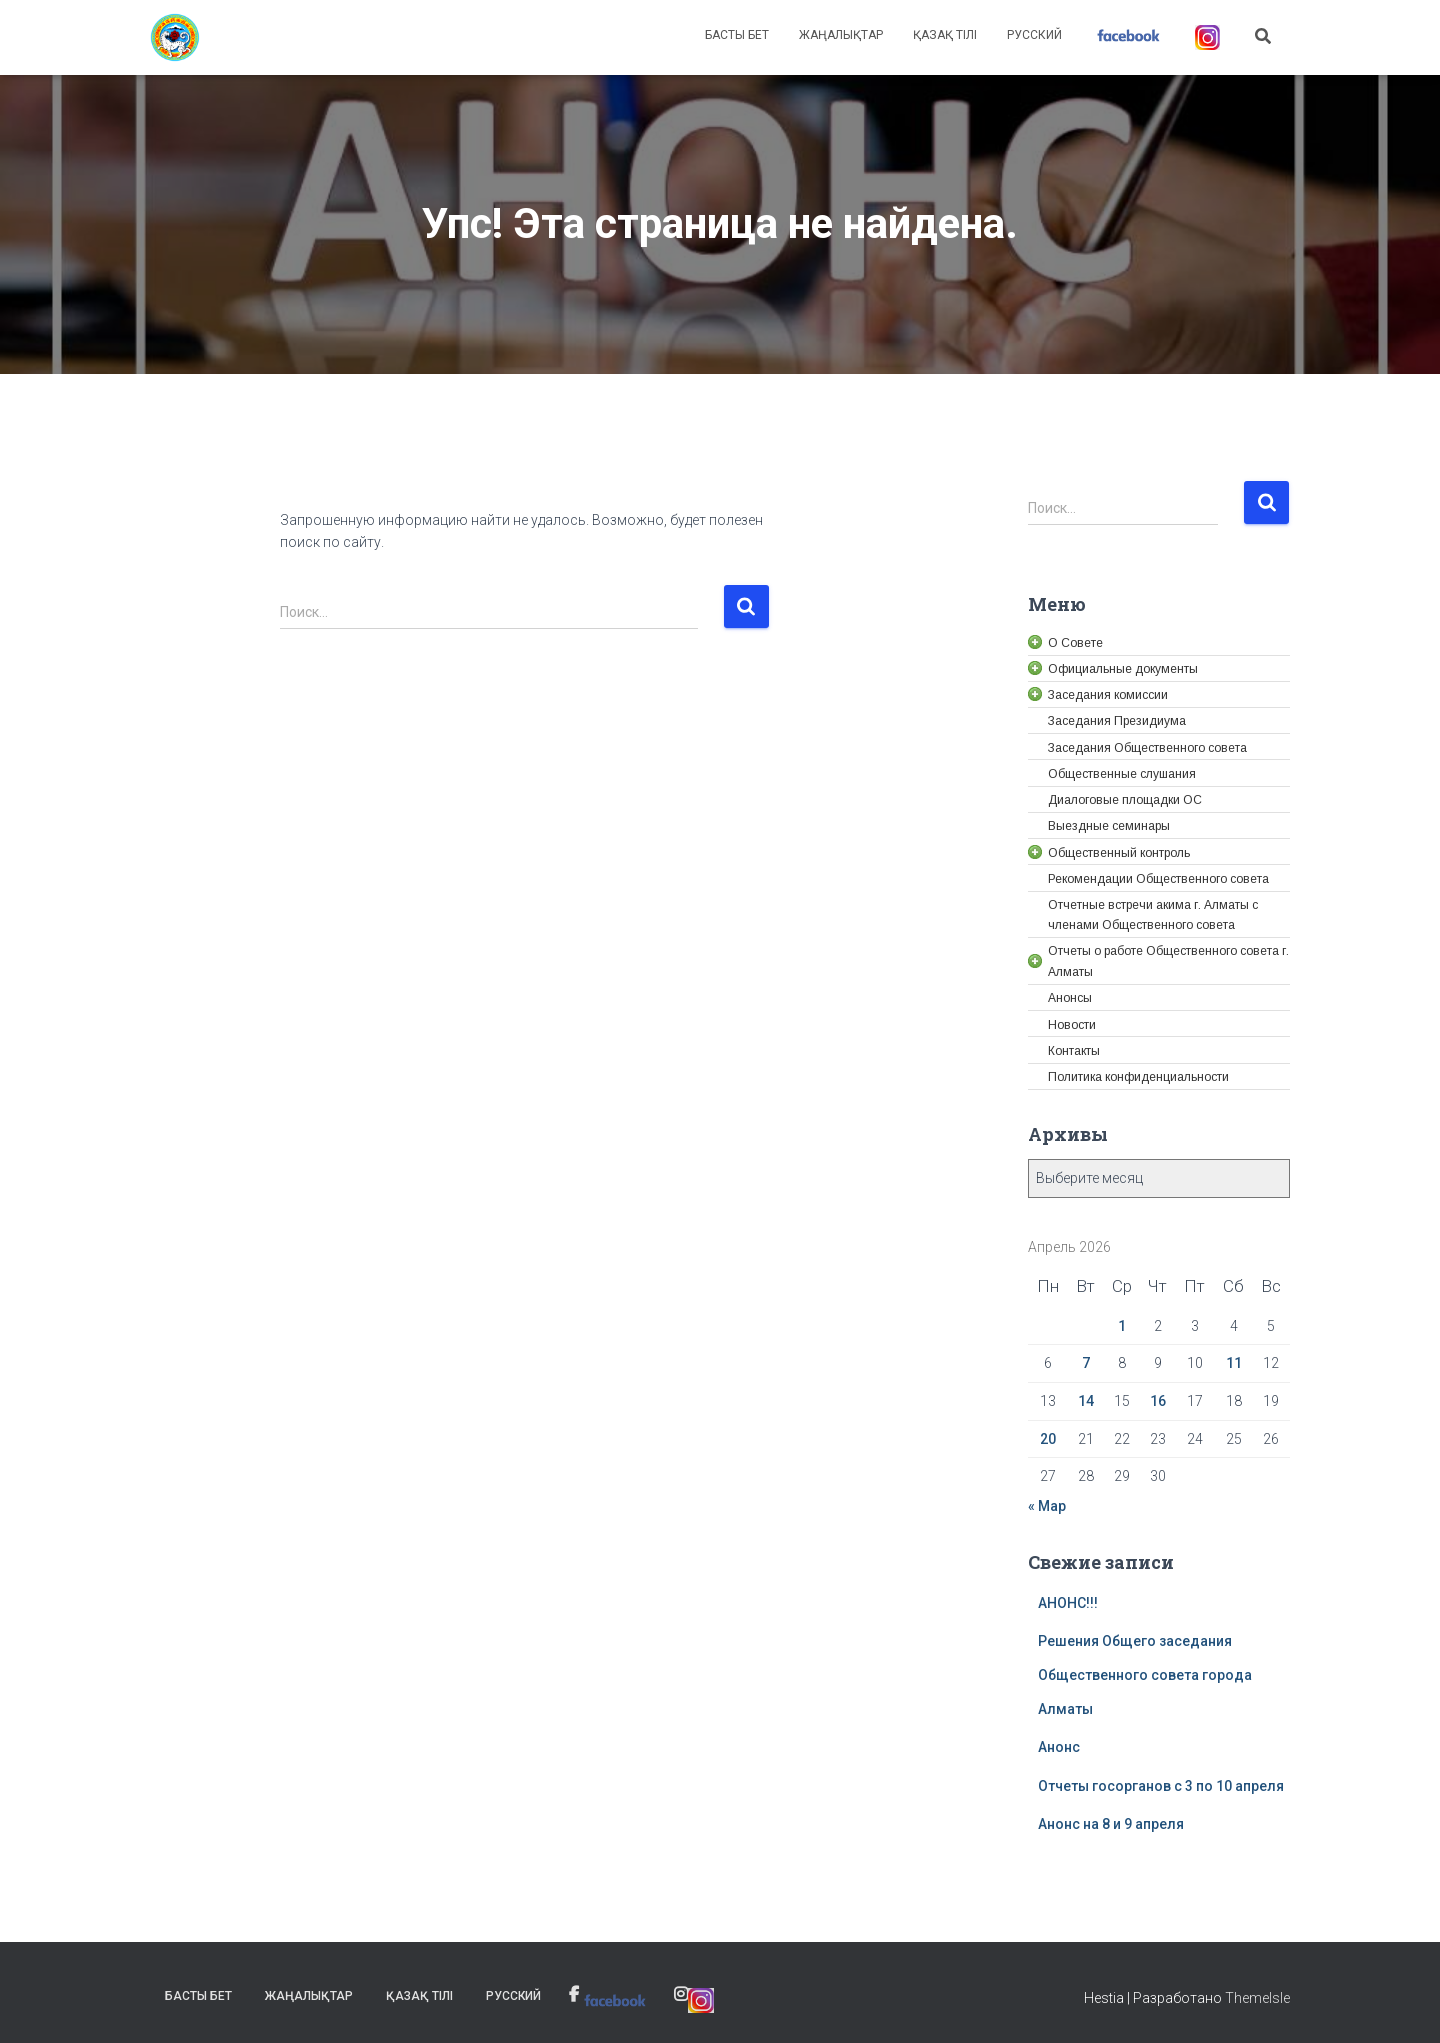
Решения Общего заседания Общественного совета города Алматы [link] (1145, 1674)
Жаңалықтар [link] (841, 35)
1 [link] (1122, 1326)
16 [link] (1158, 1401)
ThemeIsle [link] (1257, 1998)
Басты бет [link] (737, 35)
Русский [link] (1034, 35)
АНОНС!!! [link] (1068, 1603)
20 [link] (1048, 1439)
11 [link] (1234, 1363)
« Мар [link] (1047, 1506)
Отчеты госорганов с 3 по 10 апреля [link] (1161, 1786)
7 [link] (1086, 1363)
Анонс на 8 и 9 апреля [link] (1111, 1824)
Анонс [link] (1059, 1747)
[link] (175, 38)
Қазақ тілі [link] (945, 35)
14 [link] (1086, 1401)
